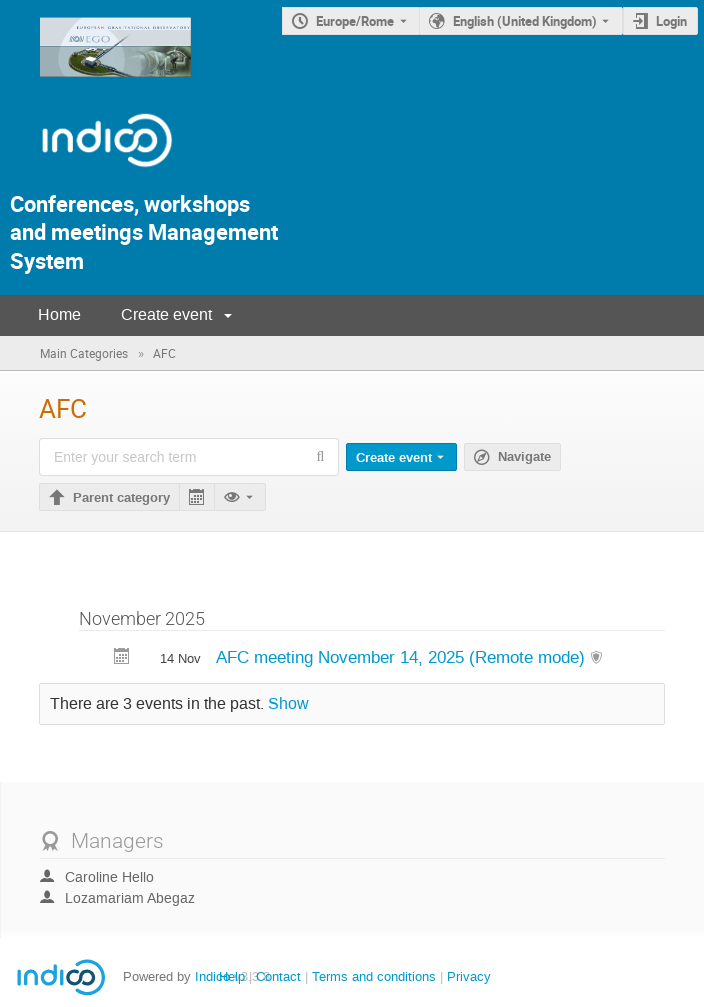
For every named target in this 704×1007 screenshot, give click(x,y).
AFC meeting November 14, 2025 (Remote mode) (403, 657)
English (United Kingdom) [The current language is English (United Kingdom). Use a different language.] (525, 21)
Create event (166, 314)
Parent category (121, 498)
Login (671, 21)
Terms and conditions (374, 976)
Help (232, 976)
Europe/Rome (355, 21)
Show (288, 704)
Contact (278, 976)
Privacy (469, 976)
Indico (212, 976)
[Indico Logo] (87, 175)
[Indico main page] (95, 82)
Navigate (524, 457)
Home (59, 314)
